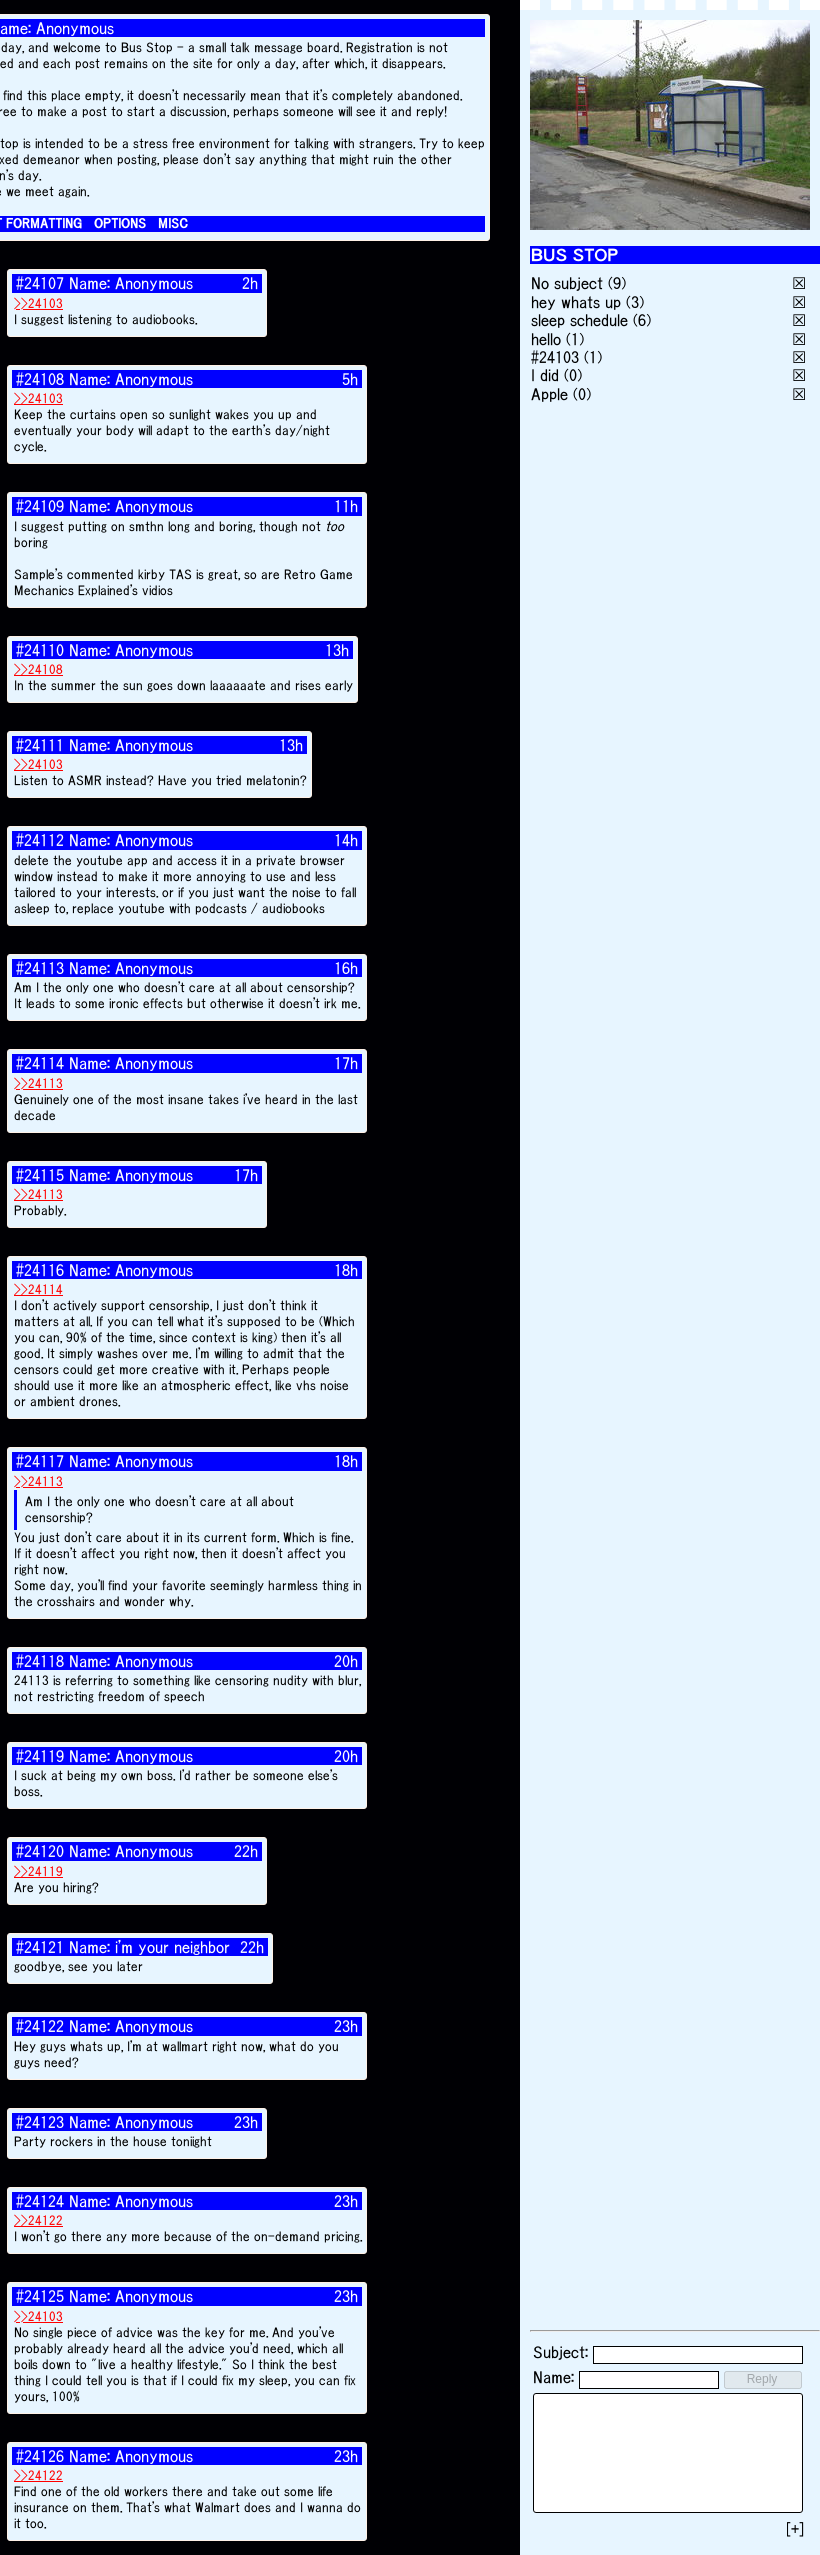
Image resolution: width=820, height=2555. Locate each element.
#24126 (40, 2456)
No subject (569, 283)
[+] (795, 2529)
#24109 (40, 506)
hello (546, 339)
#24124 (40, 2201)
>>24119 (38, 1871)
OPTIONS (120, 223)
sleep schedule (579, 320)
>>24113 (38, 1083)
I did (545, 375)
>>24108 (38, 669)
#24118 (40, 1661)
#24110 (40, 650)
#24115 (40, 1175)
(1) (575, 339)
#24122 (40, 2026)
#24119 (40, 1756)
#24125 (40, 2296)
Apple (549, 394)
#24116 (40, 1270)
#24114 (40, 1063)
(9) (617, 283)
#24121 (40, 1947)
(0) (573, 375)
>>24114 (38, 1289)
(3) (635, 302)
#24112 (40, 840)
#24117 (40, 1461)
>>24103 (38, 303)
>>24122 (38, 2220)
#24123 (40, 2122)
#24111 (40, 745)
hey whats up (576, 302)
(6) (642, 320)
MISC (173, 223)
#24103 (555, 357)
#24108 (40, 379)
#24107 (40, 283)
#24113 (40, 968)
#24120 (40, 1851)
